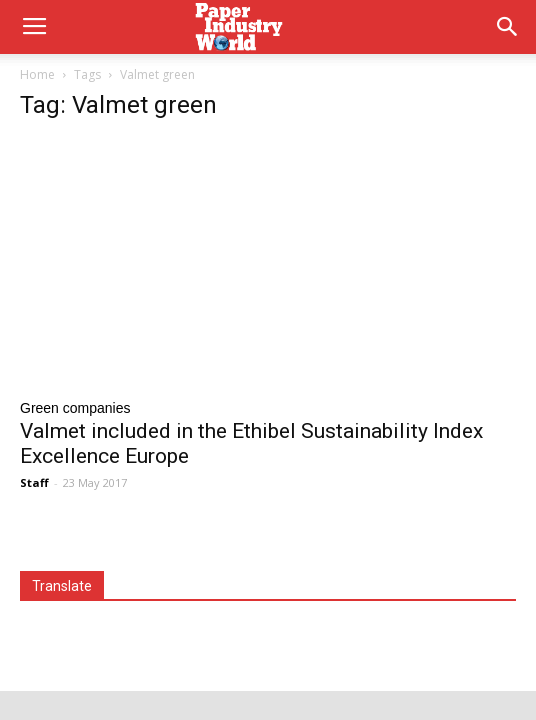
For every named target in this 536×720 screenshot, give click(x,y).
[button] (508, 27)
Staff (34, 482)
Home (37, 74)
